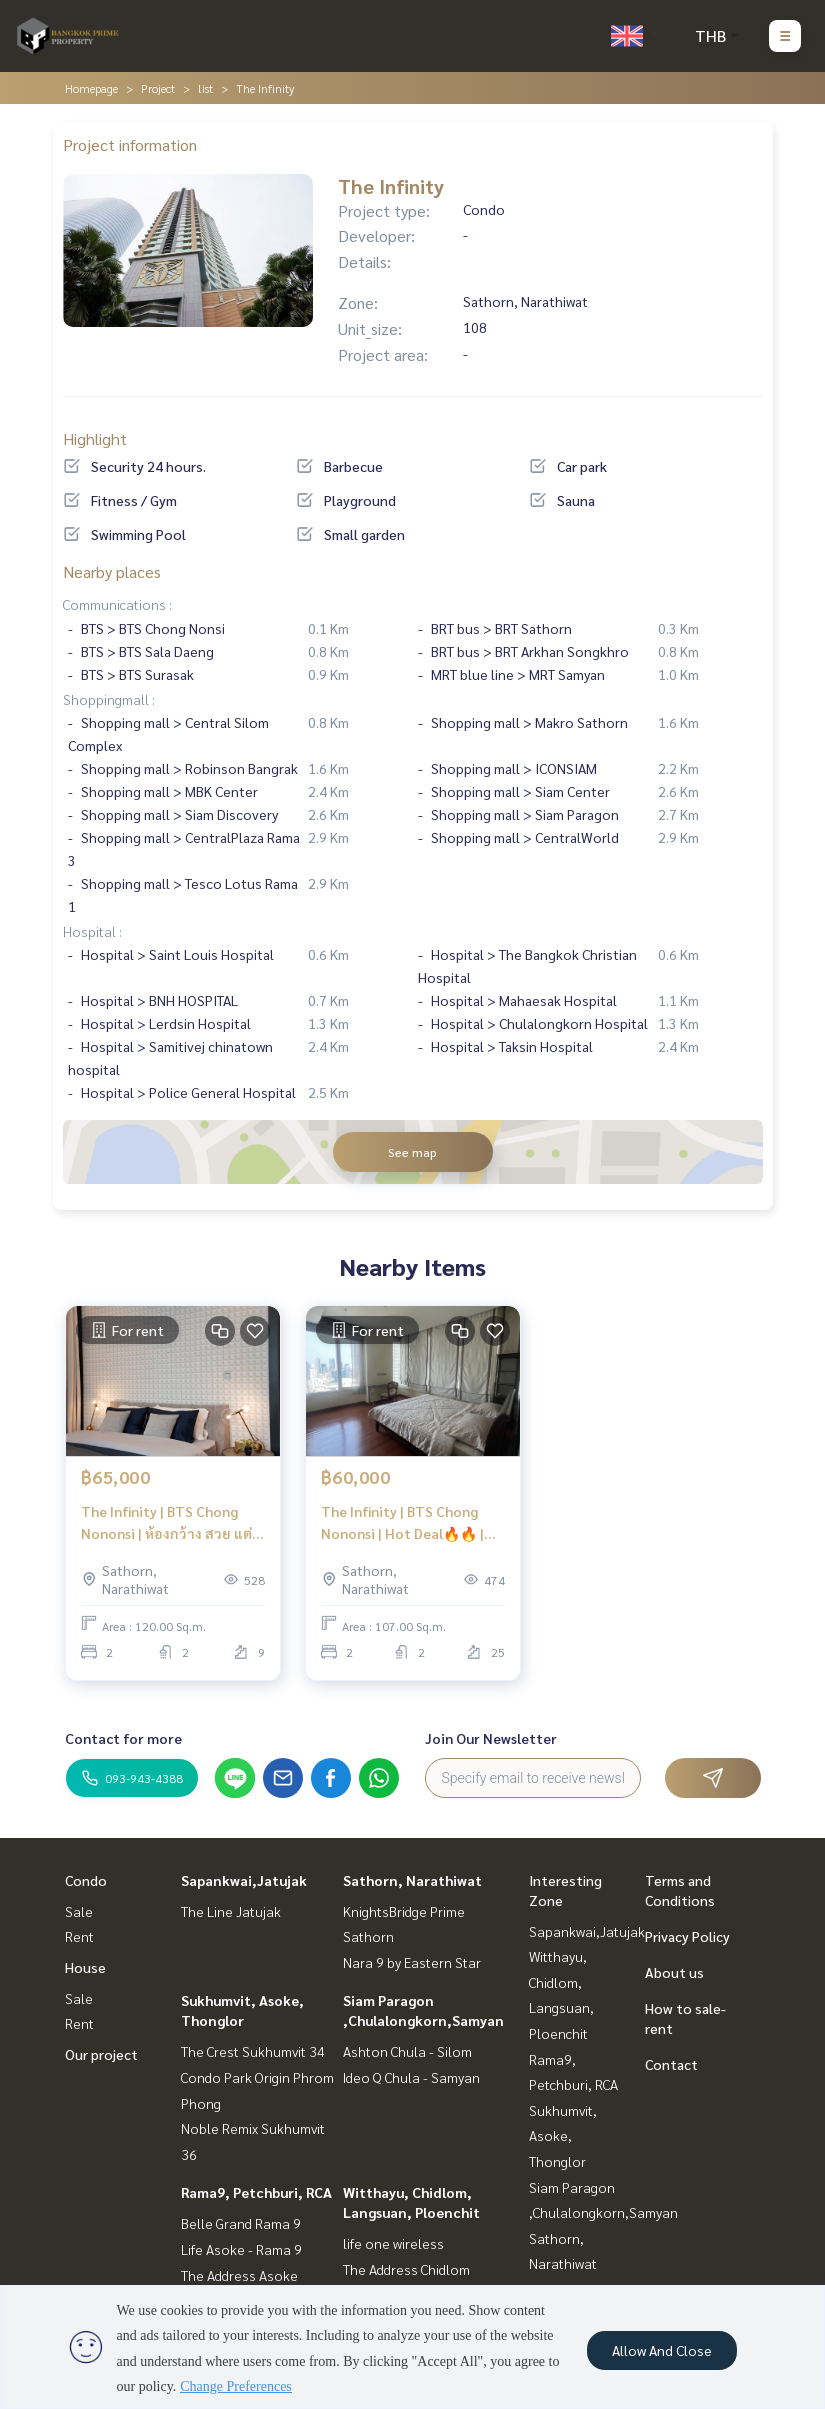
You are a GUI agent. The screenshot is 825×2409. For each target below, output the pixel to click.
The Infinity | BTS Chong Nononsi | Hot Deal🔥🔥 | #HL (402, 1523)
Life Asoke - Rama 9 (241, 2249)
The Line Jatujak (231, 1911)
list (205, 88)
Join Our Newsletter (491, 1738)
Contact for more (123, 1738)
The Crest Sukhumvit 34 (253, 2051)
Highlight (95, 438)
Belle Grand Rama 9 (241, 2223)
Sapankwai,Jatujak (244, 1880)
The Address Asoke (239, 2275)
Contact (671, 2064)
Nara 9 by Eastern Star (412, 1962)
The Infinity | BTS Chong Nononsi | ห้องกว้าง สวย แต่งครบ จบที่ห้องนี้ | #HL (170, 1523)
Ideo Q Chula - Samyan (411, 2077)
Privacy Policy (687, 1936)
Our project (101, 2054)
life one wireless (393, 2243)
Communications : (117, 604)
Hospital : (92, 931)
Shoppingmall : (109, 699)
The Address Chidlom (406, 2269)
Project (158, 88)
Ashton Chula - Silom (407, 2051)
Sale (79, 1911)
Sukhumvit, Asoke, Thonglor (563, 2135)
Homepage (91, 88)
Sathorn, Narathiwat (412, 1880)
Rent (79, 1936)
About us (674, 1972)
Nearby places (112, 571)
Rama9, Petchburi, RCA (256, 2192)
